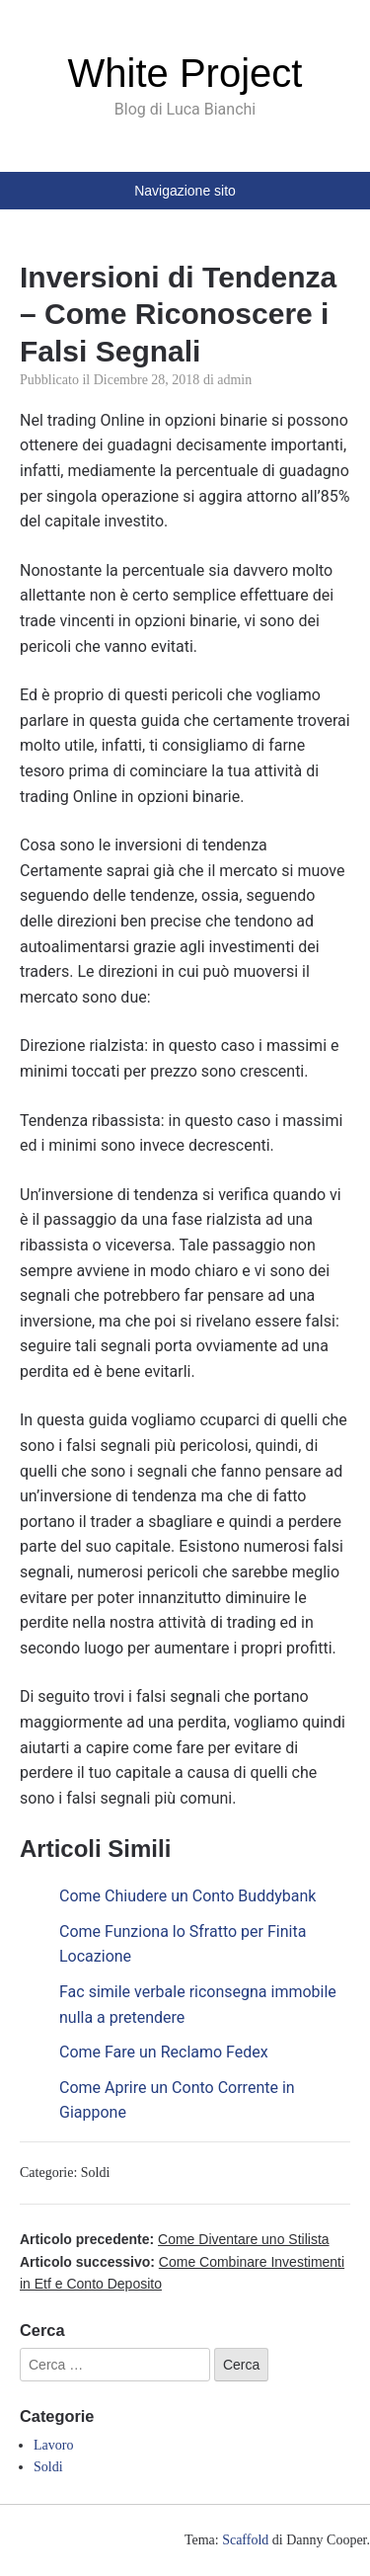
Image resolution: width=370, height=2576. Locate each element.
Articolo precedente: (175, 2239)
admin (234, 379)
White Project (185, 73)
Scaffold (245, 2540)
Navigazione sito (185, 191)
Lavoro (53, 2445)
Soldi (96, 2172)
